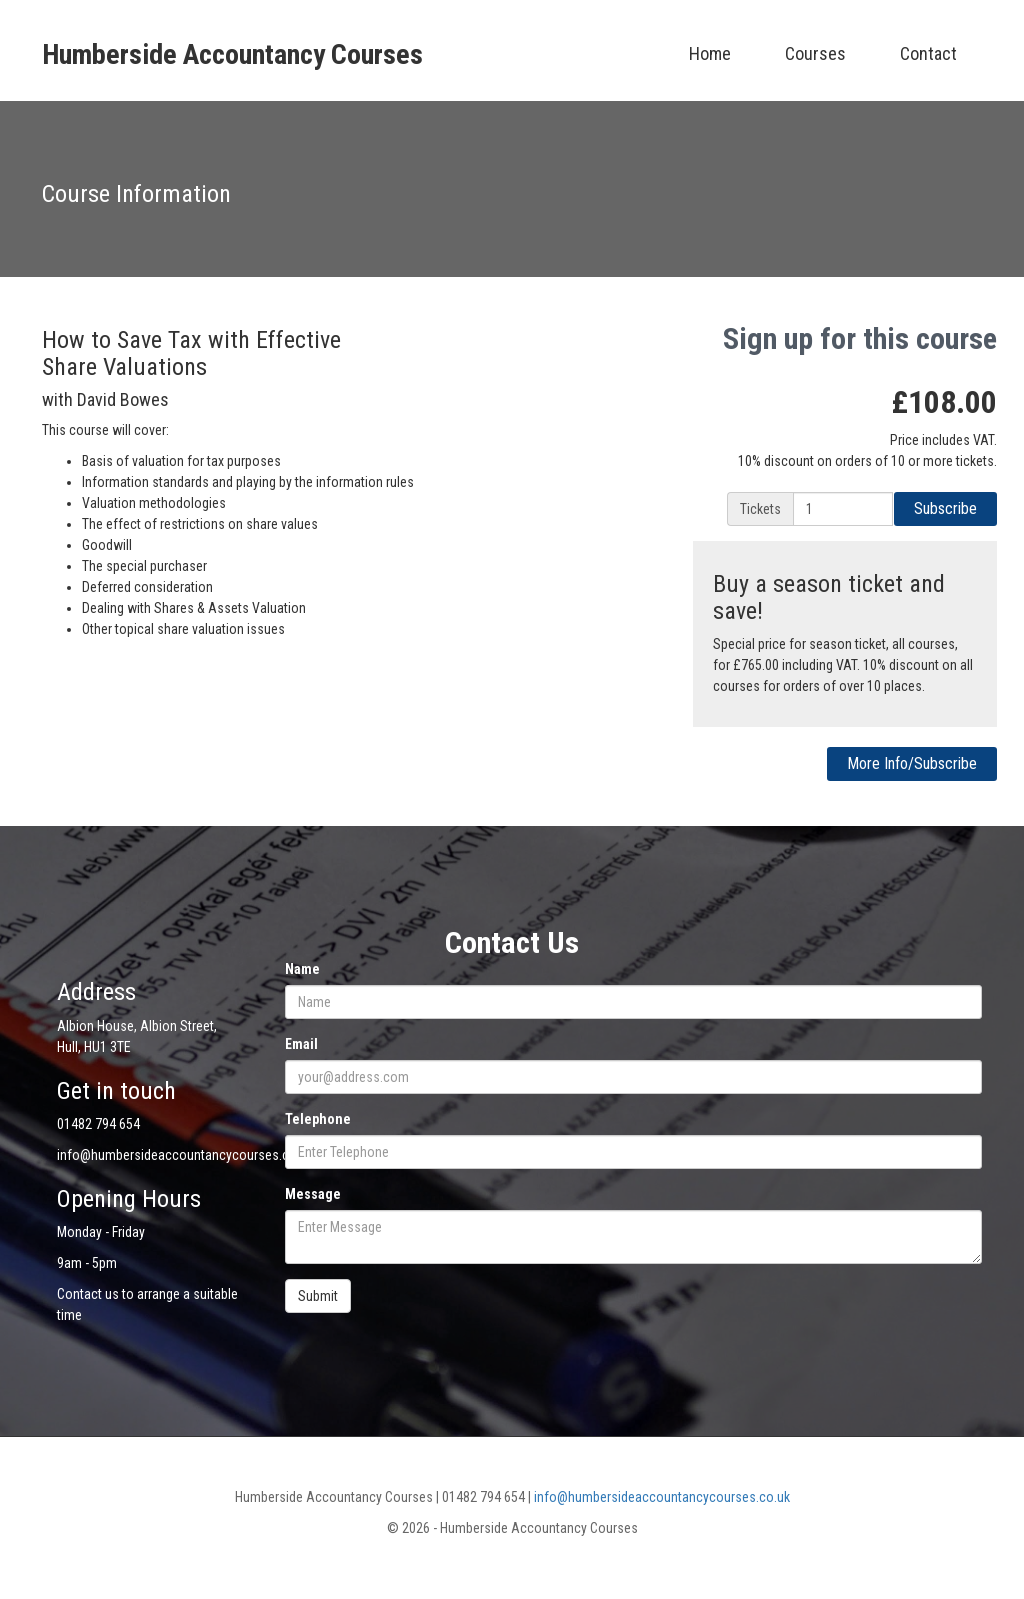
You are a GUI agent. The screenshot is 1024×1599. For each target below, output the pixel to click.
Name (302, 969)
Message (313, 1194)
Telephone (318, 1119)
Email (301, 1044)
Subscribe (945, 508)
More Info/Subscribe (912, 763)
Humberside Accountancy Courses (232, 54)
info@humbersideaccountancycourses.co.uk (662, 1497)
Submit (318, 1296)
